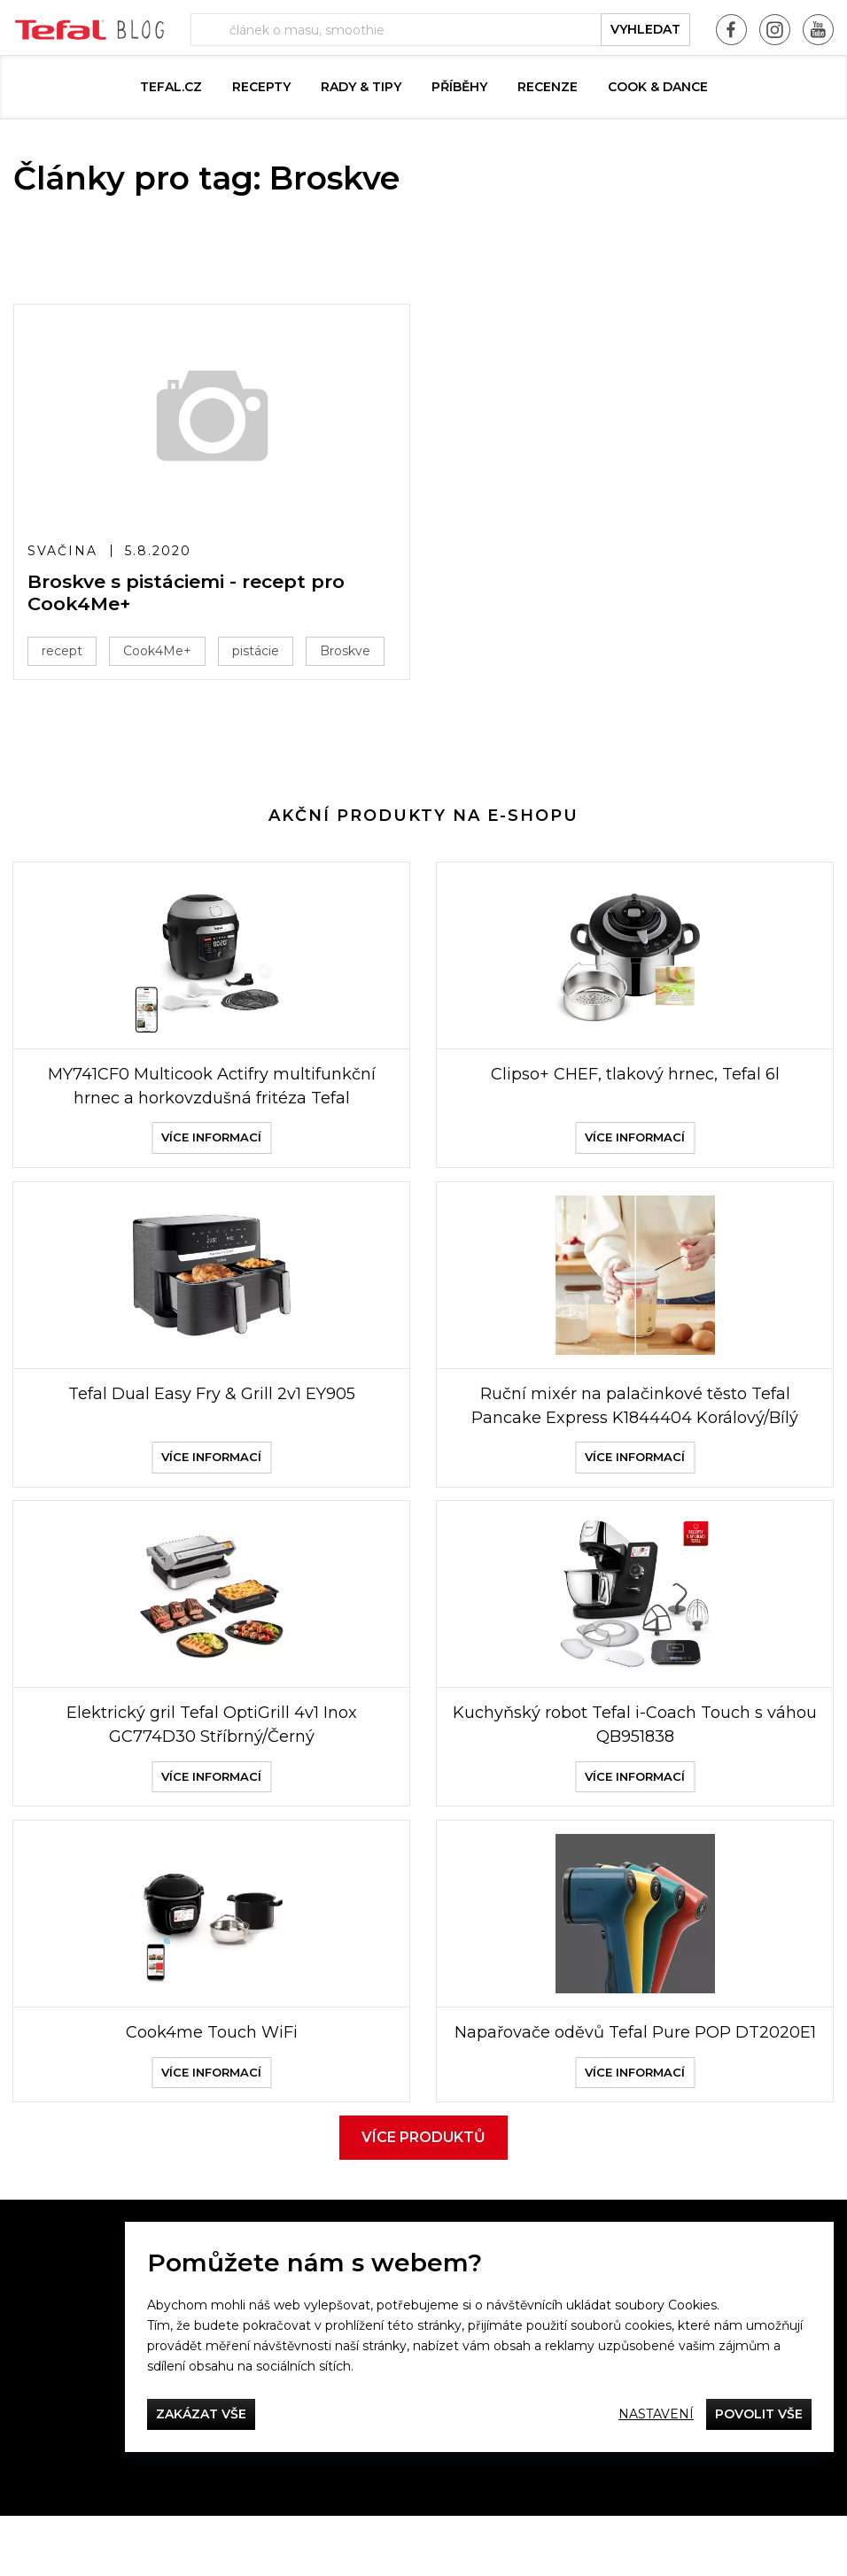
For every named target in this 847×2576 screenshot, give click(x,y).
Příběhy (459, 87)
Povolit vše (759, 2414)
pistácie (255, 651)
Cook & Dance (658, 87)
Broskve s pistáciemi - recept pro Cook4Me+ (186, 592)
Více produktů (423, 2197)
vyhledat (645, 29)
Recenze (547, 87)
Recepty (261, 87)
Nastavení (656, 2414)
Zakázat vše (201, 2414)
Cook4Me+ (157, 651)
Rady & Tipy (361, 87)
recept (62, 651)
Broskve (345, 651)
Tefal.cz (171, 87)
